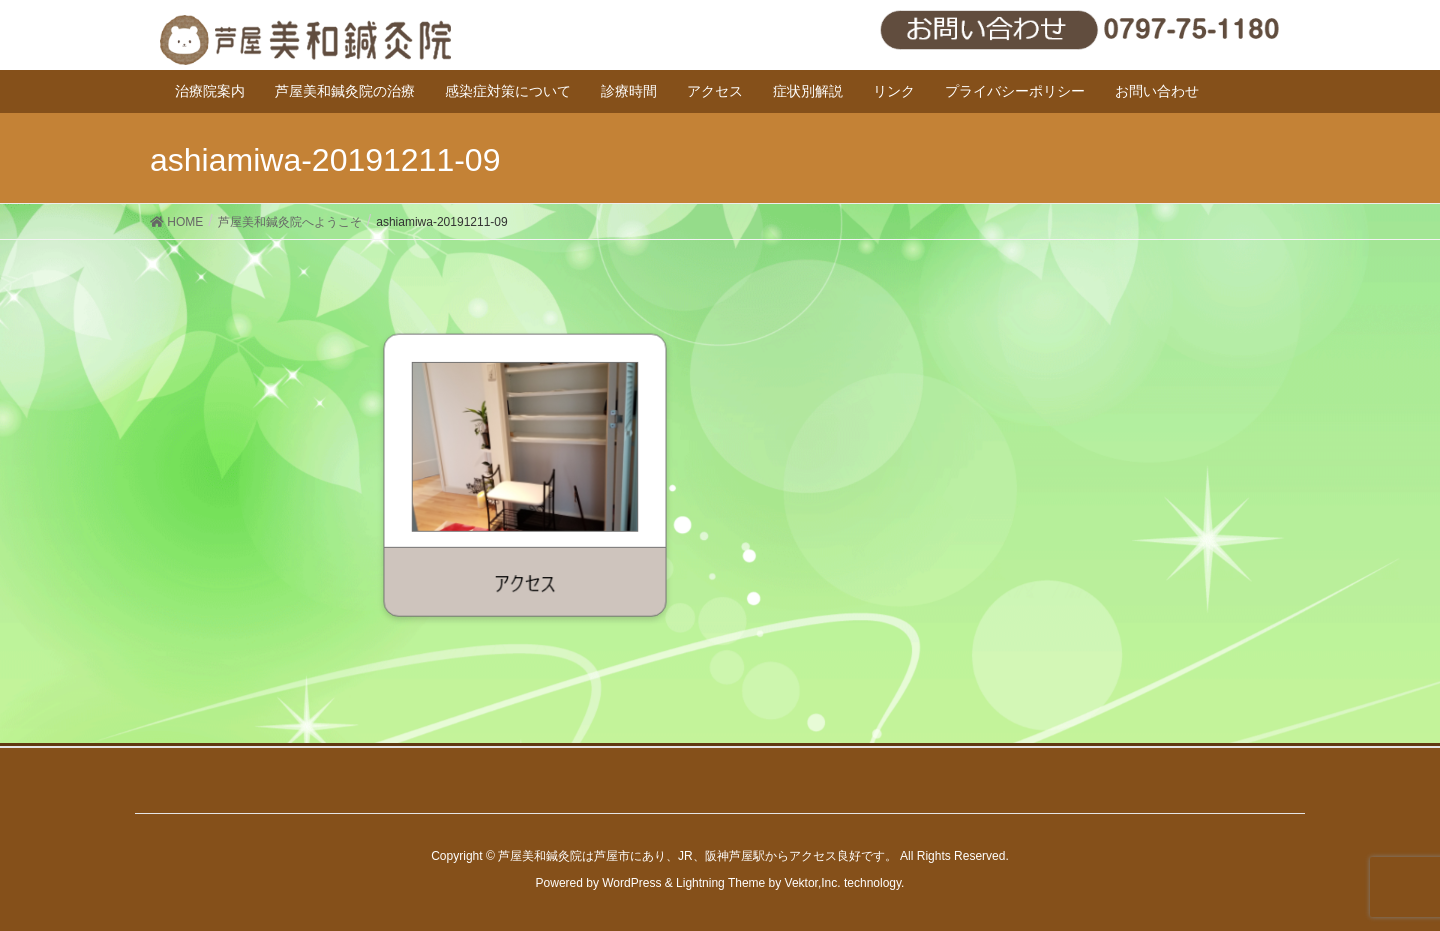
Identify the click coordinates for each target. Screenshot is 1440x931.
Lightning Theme (720, 883)
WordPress (631, 883)
